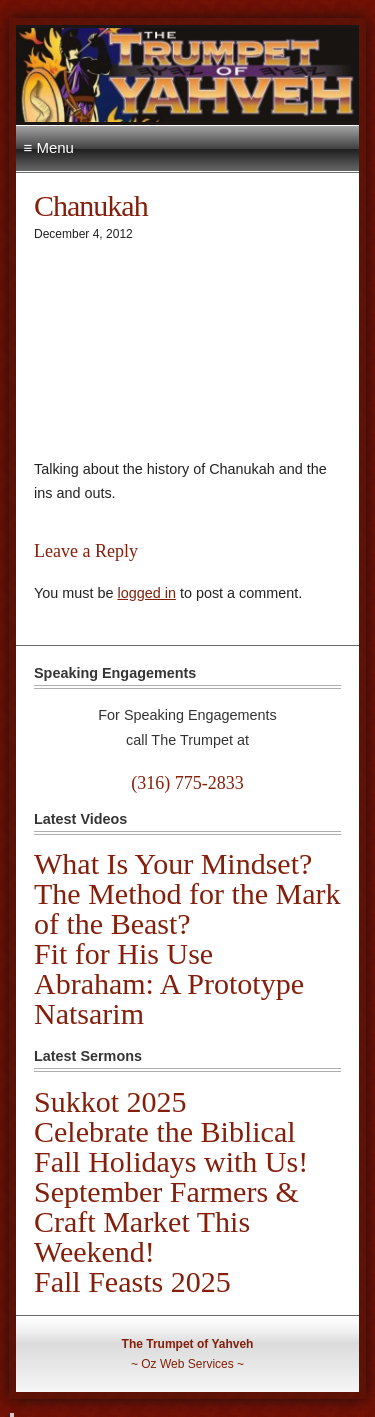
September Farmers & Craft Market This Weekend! (166, 1221)
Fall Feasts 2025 (132, 1281)
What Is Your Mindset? (173, 863)
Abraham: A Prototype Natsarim (169, 998)
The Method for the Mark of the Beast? (187, 908)
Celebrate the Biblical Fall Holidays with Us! (171, 1146)
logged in (146, 593)
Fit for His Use (123, 953)
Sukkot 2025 (110, 1101)
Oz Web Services (187, 1364)
